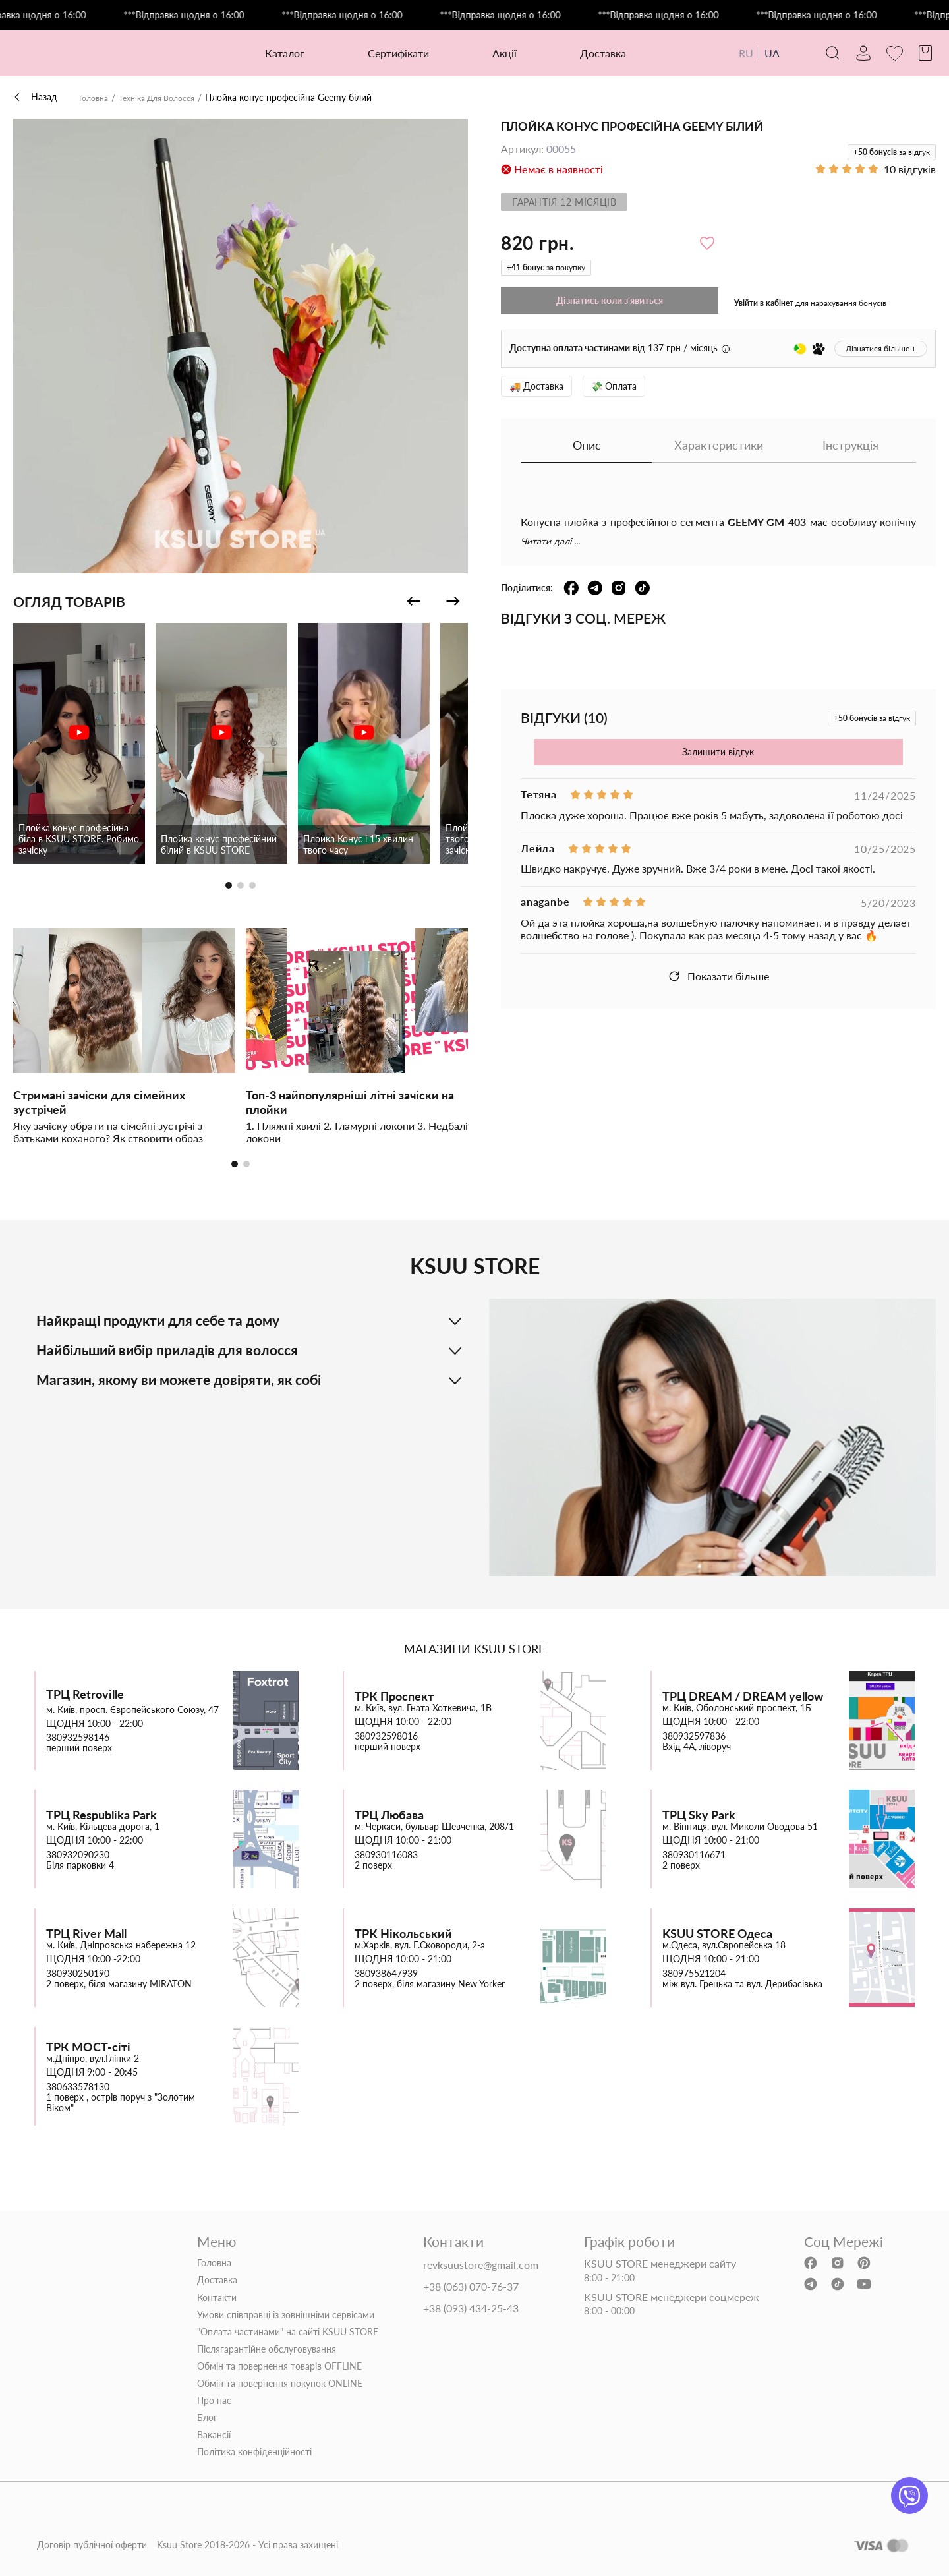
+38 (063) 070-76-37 (471, 2287)
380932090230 (77, 1855)
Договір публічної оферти (339, 2545)
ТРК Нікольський (403, 1934)
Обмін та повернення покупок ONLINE (279, 2383)
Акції (491, 53)
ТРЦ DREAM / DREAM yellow (742, 1696)
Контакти (217, 2298)
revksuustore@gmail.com (480, 2265)
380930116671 (694, 1855)
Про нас (214, 2400)
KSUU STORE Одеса (717, 1934)
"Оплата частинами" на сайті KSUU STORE (287, 2332)
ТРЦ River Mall (86, 1934)
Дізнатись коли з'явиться (609, 300)
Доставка (590, 53)
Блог (207, 2418)
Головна (96, 97)
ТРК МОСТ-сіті (88, 2047)
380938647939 (386, 1973)
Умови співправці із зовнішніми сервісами (285, 2315)
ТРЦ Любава (389, 1815)
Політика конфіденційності (254, 2452)
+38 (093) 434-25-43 (471, 2308)
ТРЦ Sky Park (698, 1815)
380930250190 (77, 1973)
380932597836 (694, 1736)
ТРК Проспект (394, 1696)
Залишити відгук (718, 752)
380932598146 (77, 1737)
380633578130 (77, 2086)
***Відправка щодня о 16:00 (214, 15)
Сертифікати (385, 53)
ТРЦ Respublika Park (101, 1815)
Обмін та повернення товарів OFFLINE (279, 2366)
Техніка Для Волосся (168, 97)
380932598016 (386, 1736)
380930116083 (386, 1855)
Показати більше (718, 976)
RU (719, 53)
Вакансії (214, 2435)
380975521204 (694, 1973)
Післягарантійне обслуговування (266, 2349)
